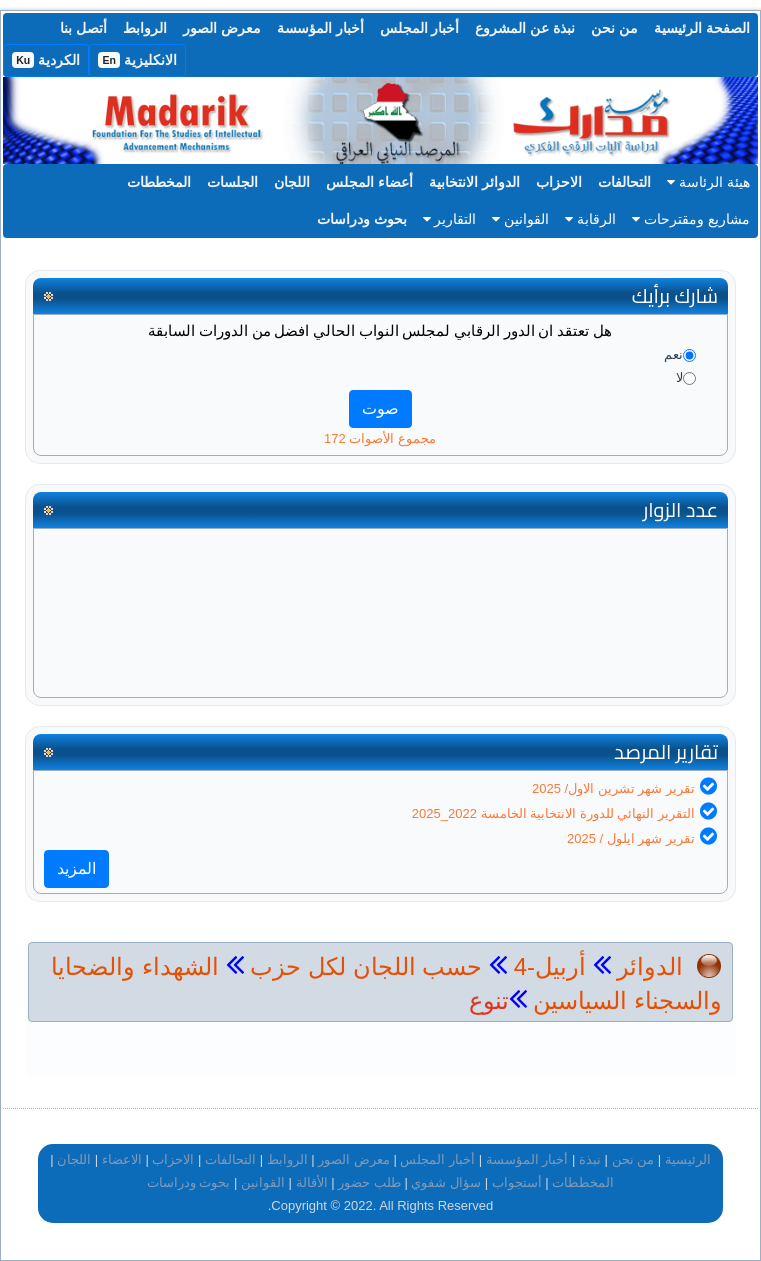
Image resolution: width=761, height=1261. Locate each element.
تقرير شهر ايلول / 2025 (631, 838)
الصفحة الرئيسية (702, 28)
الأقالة (312, 1182)
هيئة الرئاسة (708, 182)
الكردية (46, 60)
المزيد (76, 868)
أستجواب (517, 1182)
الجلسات (232, 182)
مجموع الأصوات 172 (380, 438)
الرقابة (590, 219)
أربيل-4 (546, 966)
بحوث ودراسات (362, 219)
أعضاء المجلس (369, 182)
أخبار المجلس (420, 28)
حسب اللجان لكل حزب (366, 966)
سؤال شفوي (446, 1182)
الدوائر (650, 966)
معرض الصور (222, 28)
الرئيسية (688, 1159)
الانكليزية (137, 60)
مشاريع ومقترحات (691, 219)
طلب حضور (369, 1182)
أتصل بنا (83, 28)
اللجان (292, 182)
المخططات (159, 182)
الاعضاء (122, 1159)
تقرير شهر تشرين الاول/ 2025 (613, 788)
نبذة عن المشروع (525, 28)
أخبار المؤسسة (320, 28)
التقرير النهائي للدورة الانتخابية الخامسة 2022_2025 (553, 813)
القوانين (520, 219)
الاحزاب (559, 182)
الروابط (145, 28)
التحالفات (624, 182)
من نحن (614, 28)
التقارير (450, 219)
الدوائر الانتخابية (474, 182)
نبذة (590, 1159)
